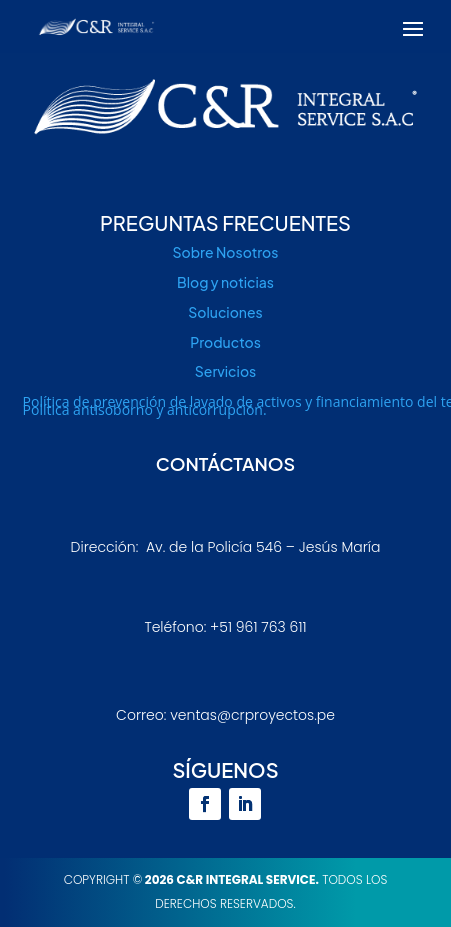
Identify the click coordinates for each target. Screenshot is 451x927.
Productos (225, 342)
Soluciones (225, 312)
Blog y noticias (225, 282)
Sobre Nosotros (226, 252)
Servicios (225, 371)
